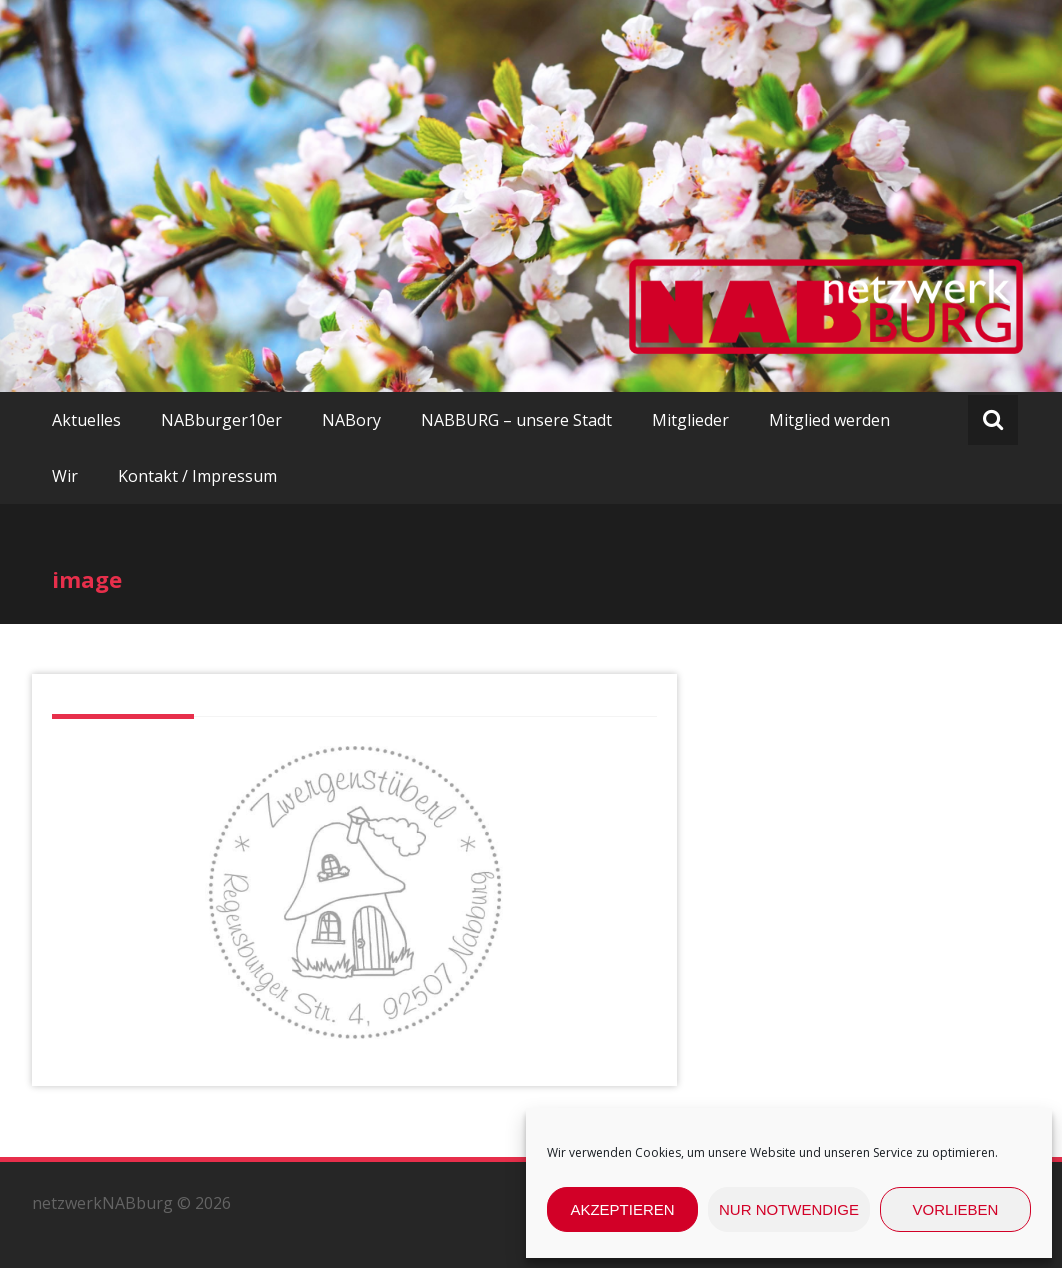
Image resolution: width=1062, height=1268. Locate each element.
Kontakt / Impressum (197, 476)
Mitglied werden (829, 420)
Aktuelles (86, 420)
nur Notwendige (789, 1209)
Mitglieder (690, 420)
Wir (65, 476)
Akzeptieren (622, 1209)
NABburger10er (221, 420)
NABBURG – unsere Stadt (516, 420)
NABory (351, 420)
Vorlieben (956, 1209)
